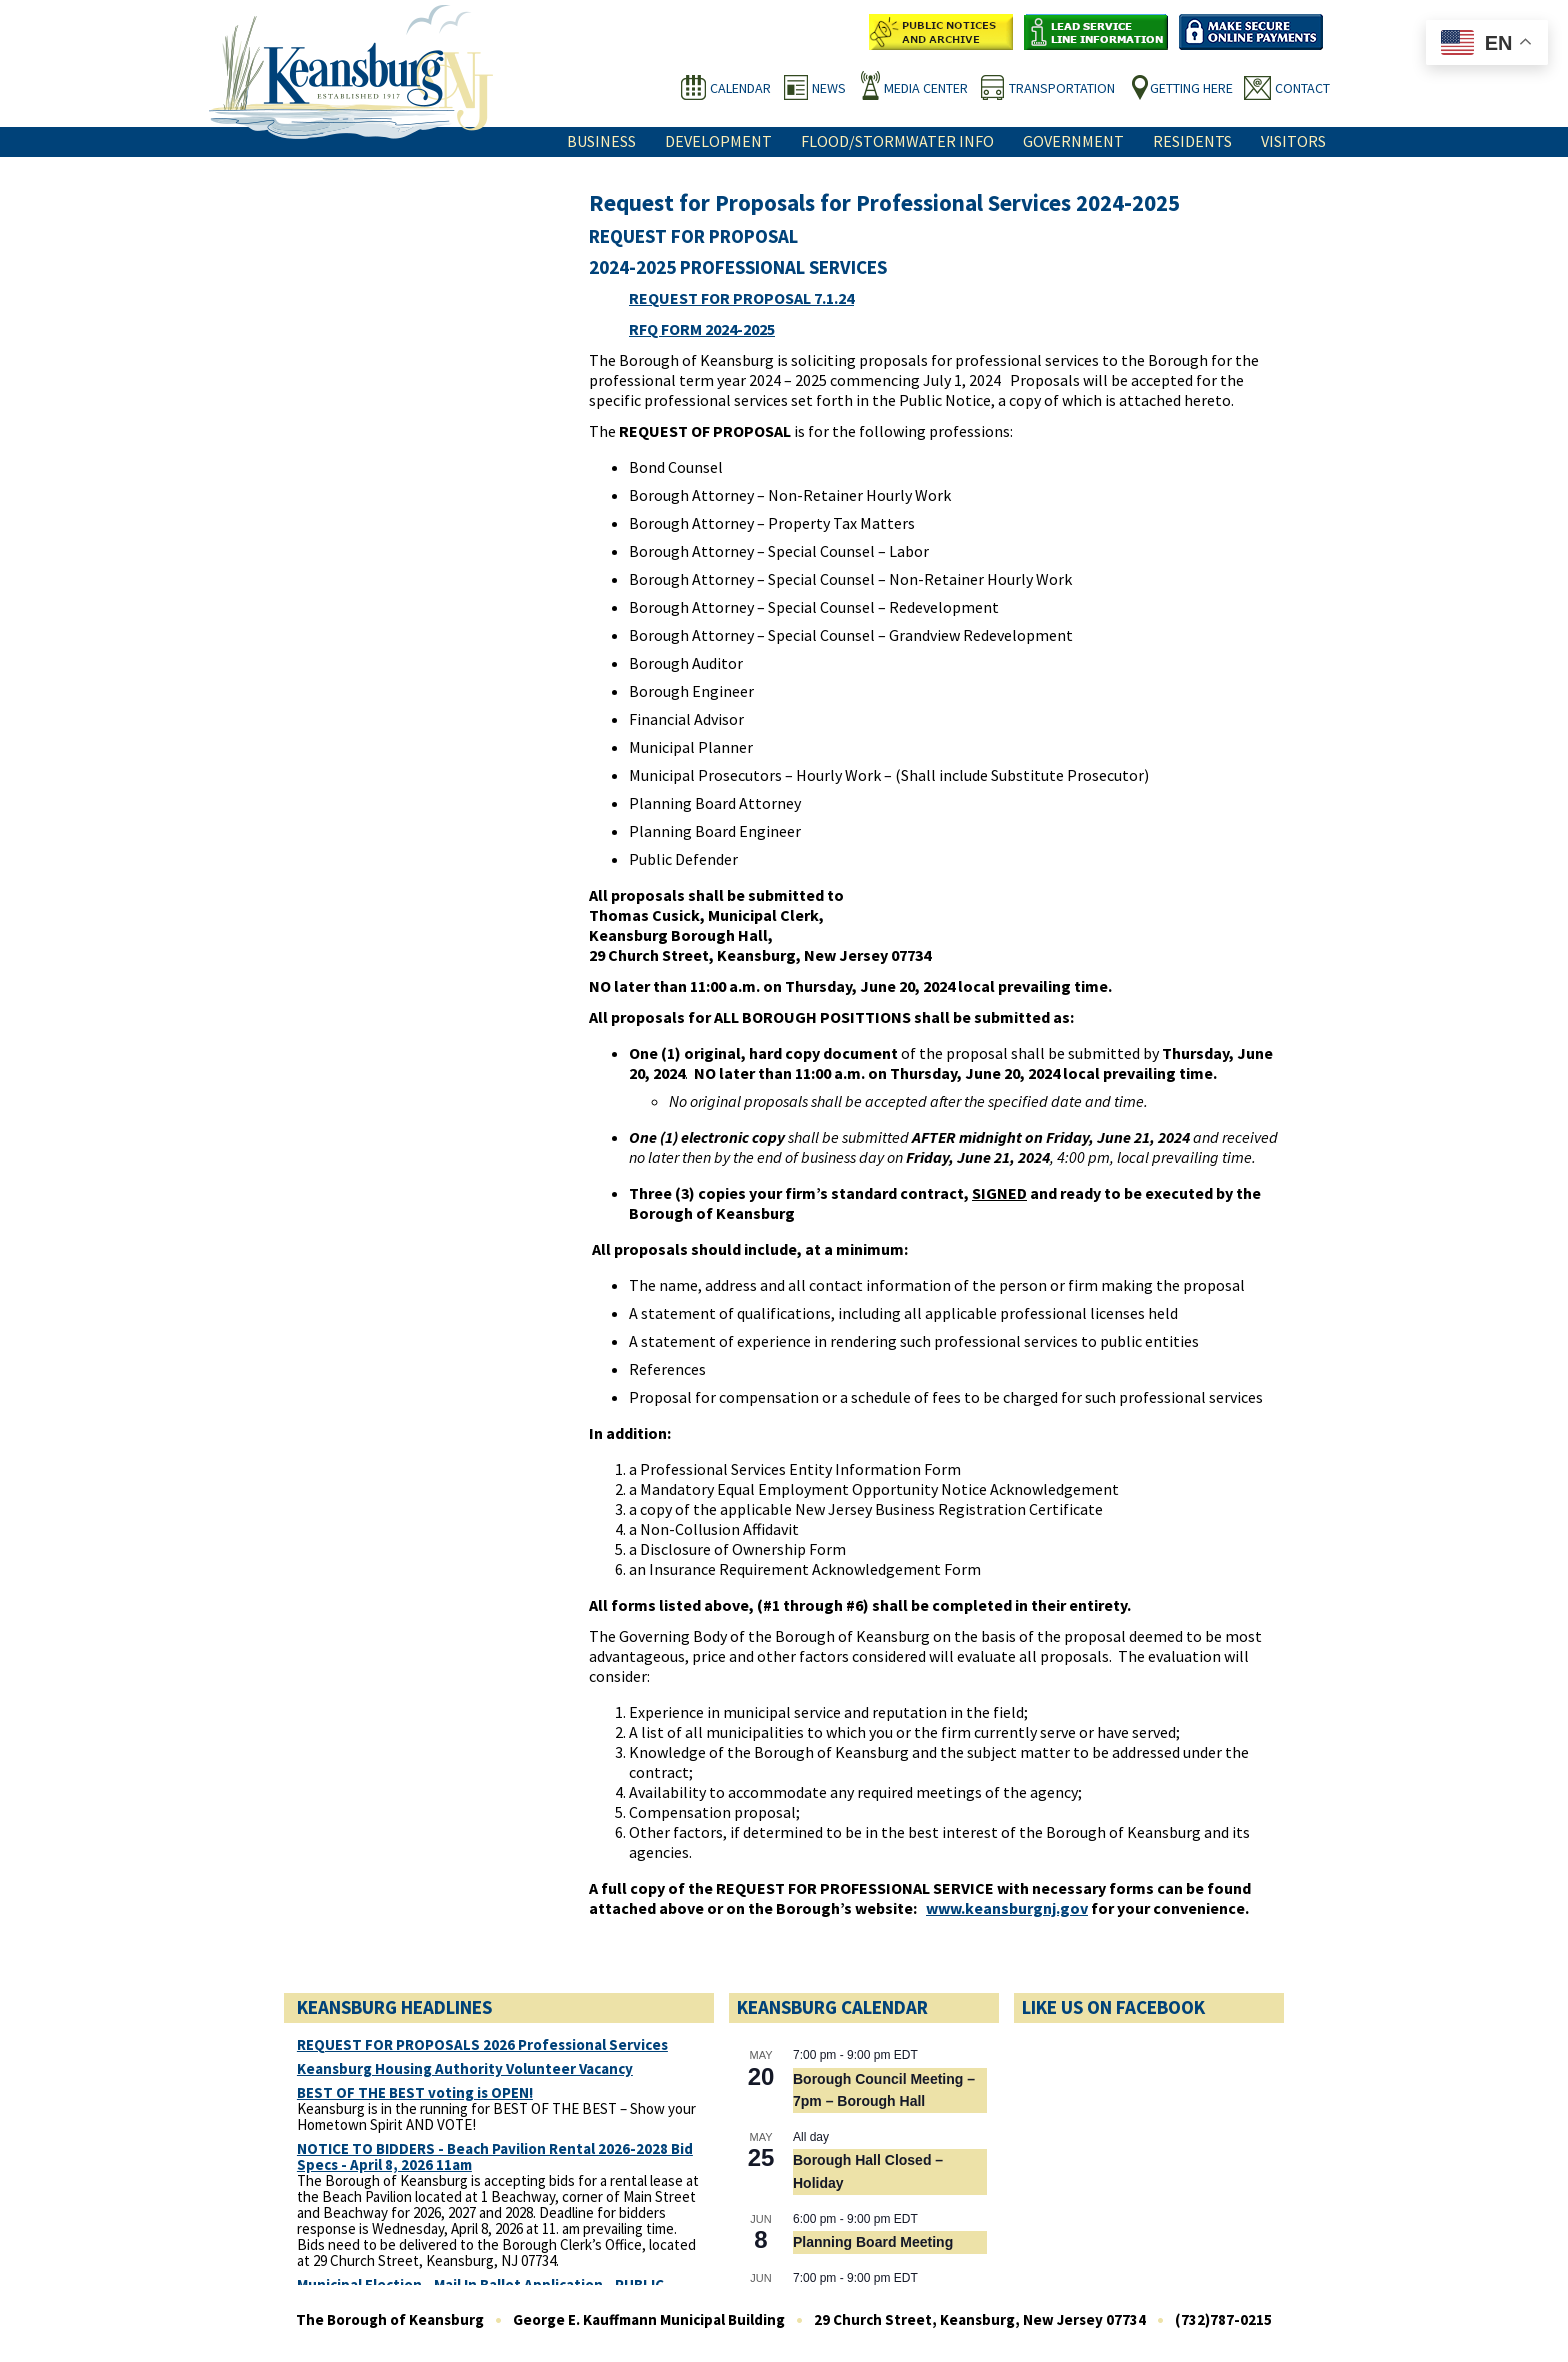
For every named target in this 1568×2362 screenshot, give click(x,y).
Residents (1192, 141)
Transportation (1062, 88)
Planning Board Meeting (873, 2242)
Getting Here (1191, 88)
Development (718, 141)
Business (601, 141)
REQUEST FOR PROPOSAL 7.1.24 (741, 298)
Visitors (1293, 141)
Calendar (740, 88)
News (829, 88)
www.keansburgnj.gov (1007, 1908)
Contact (1302, 88)
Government (1073, 141)
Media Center (926, 88)
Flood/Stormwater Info (897, 141)
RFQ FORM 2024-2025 (702, 329)
